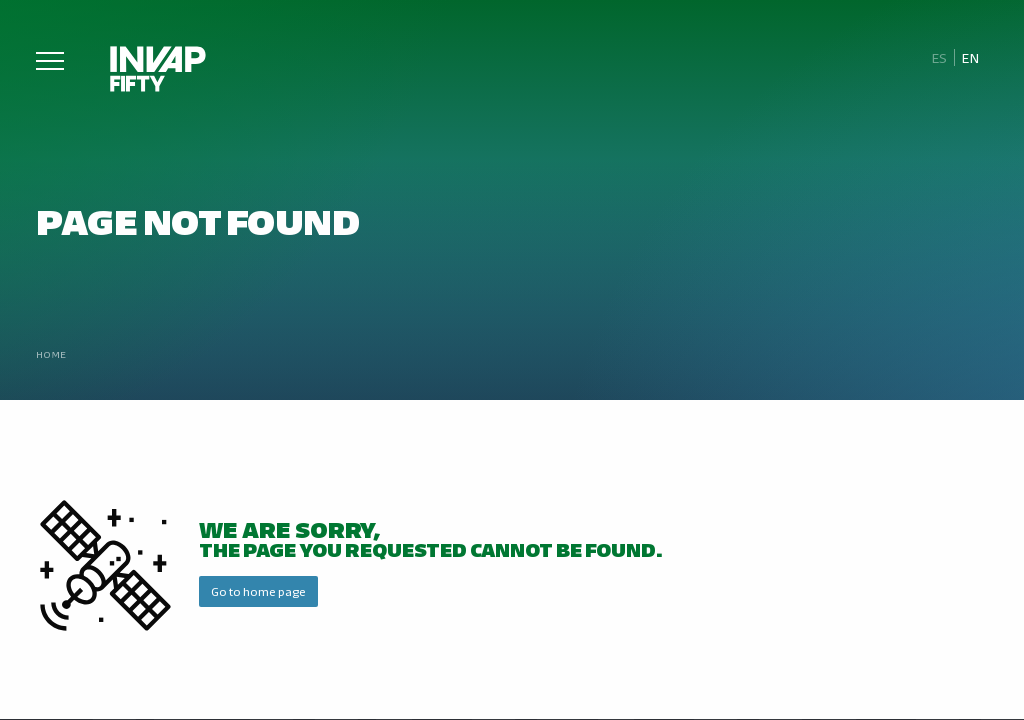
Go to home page (258, 591)
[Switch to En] (971, 58)
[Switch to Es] (938, 58)
